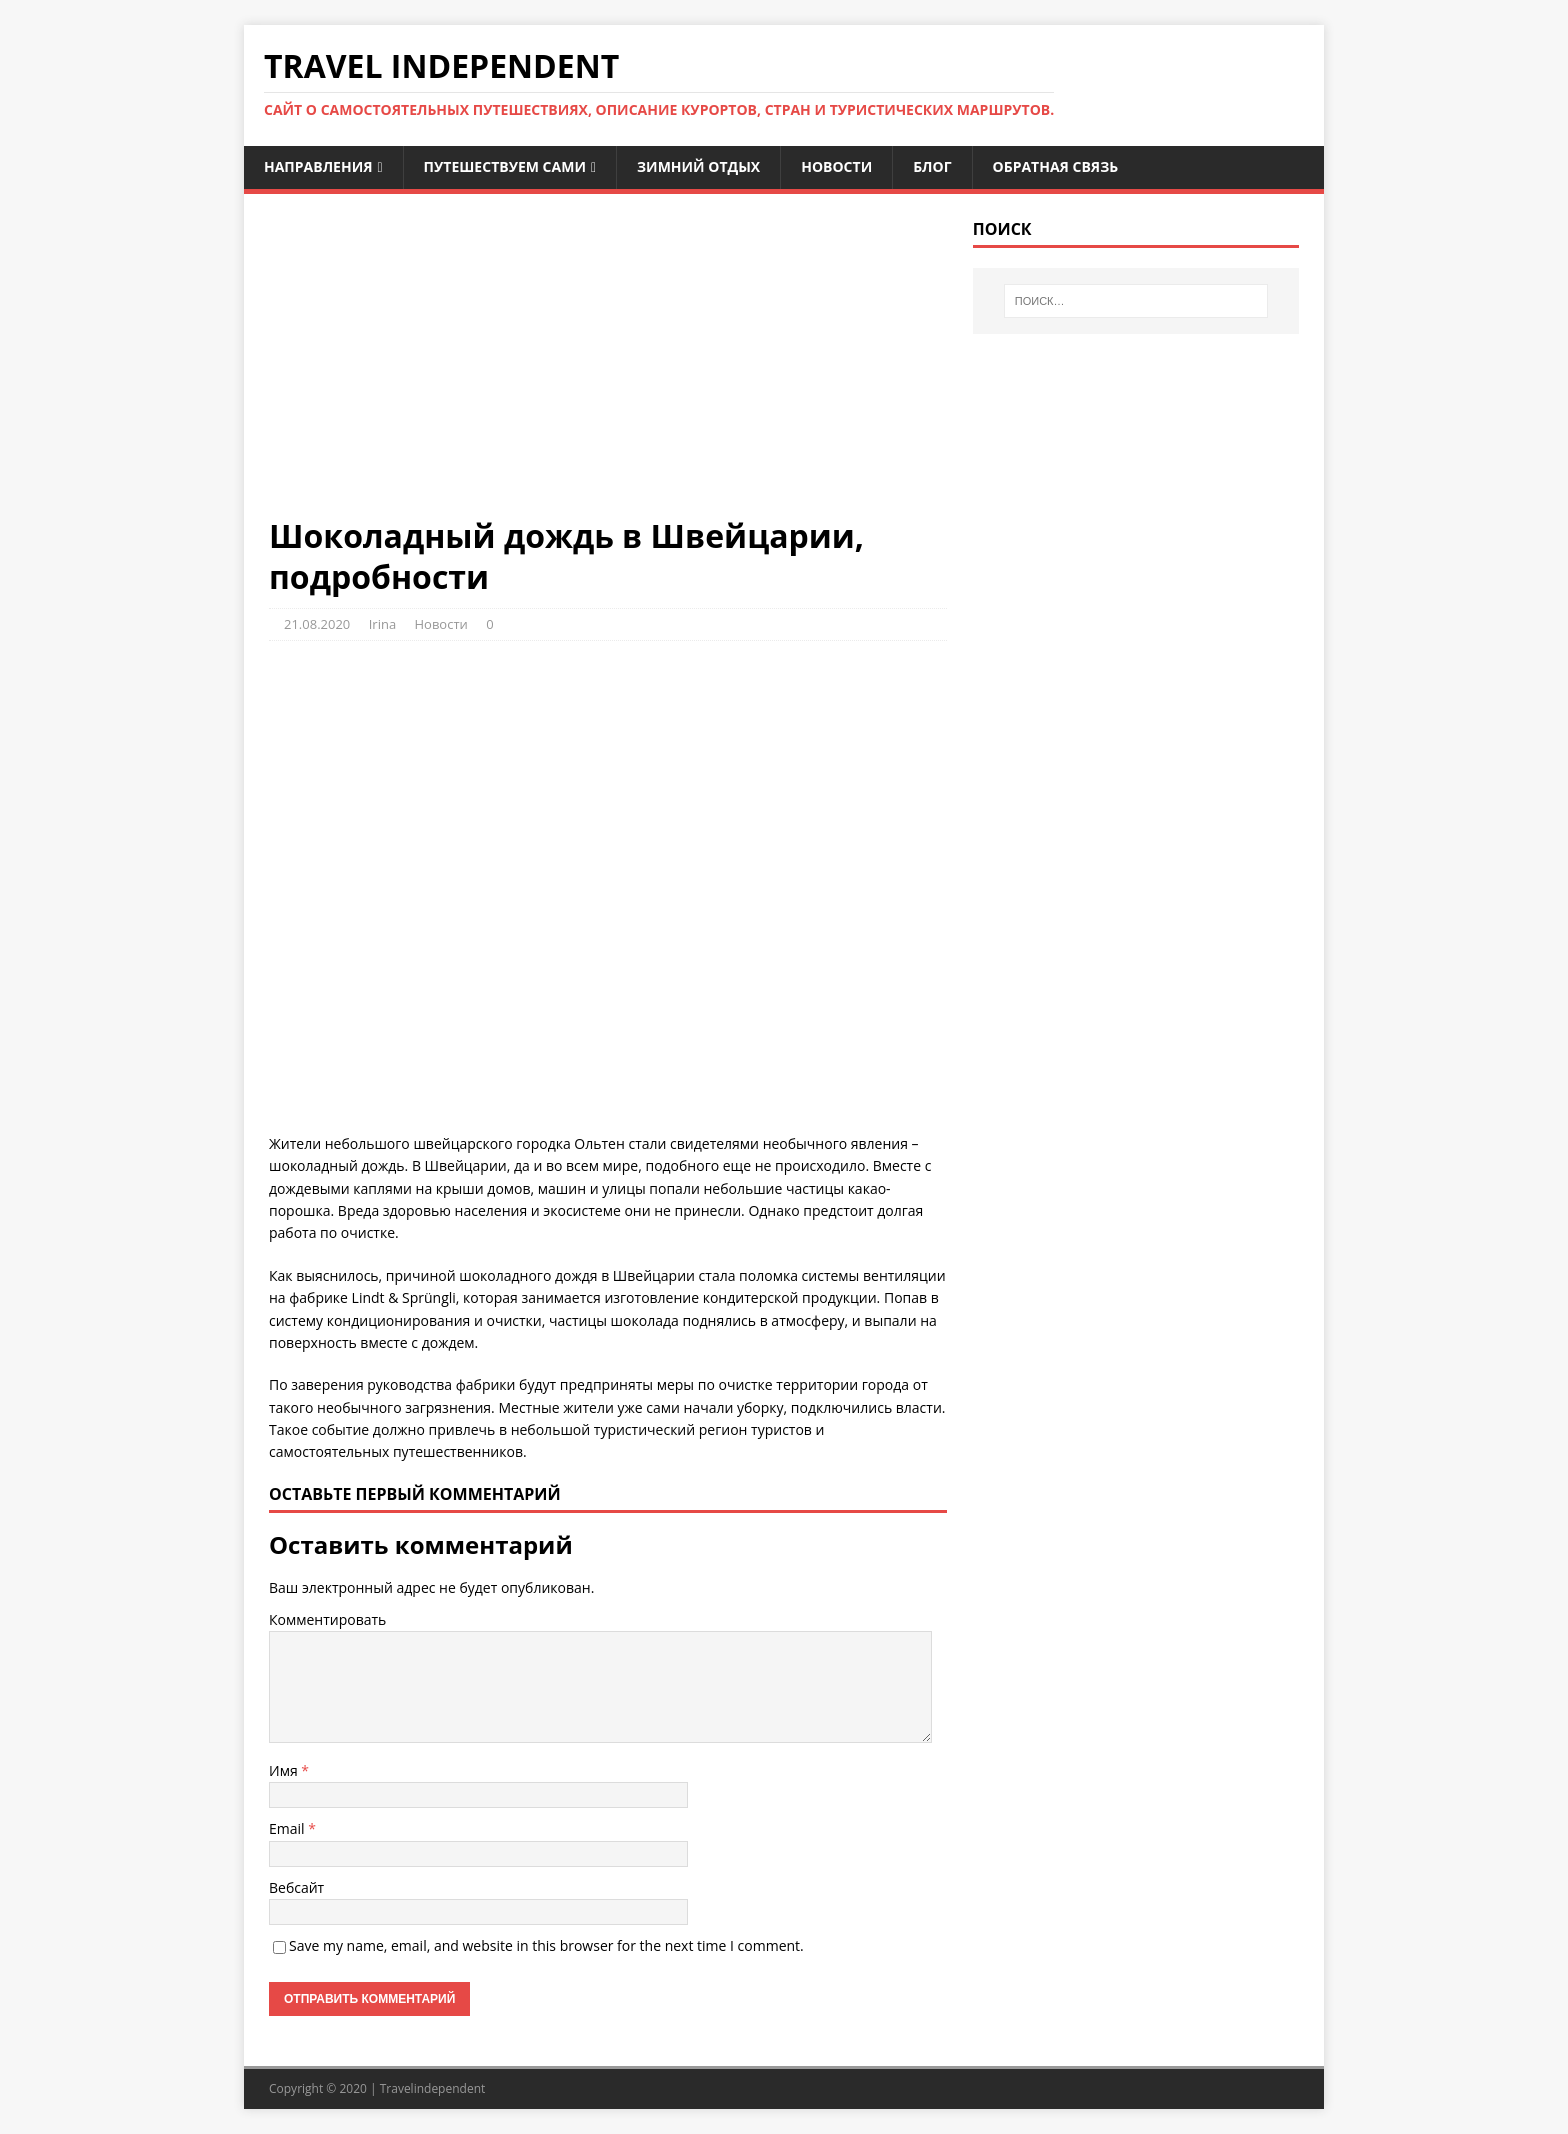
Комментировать (327, 1619)
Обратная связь (1056, 166)
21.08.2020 (317, 624)
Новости (836, 166)
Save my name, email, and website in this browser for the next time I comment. (546, 1945)
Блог (932, 166)
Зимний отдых (698, 166)
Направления (318, 166)
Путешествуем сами (505, 166)
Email (288, 1828)
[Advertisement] (608, 367)
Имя (285, 1770)
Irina (382, 624)
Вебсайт (296, 1887)
